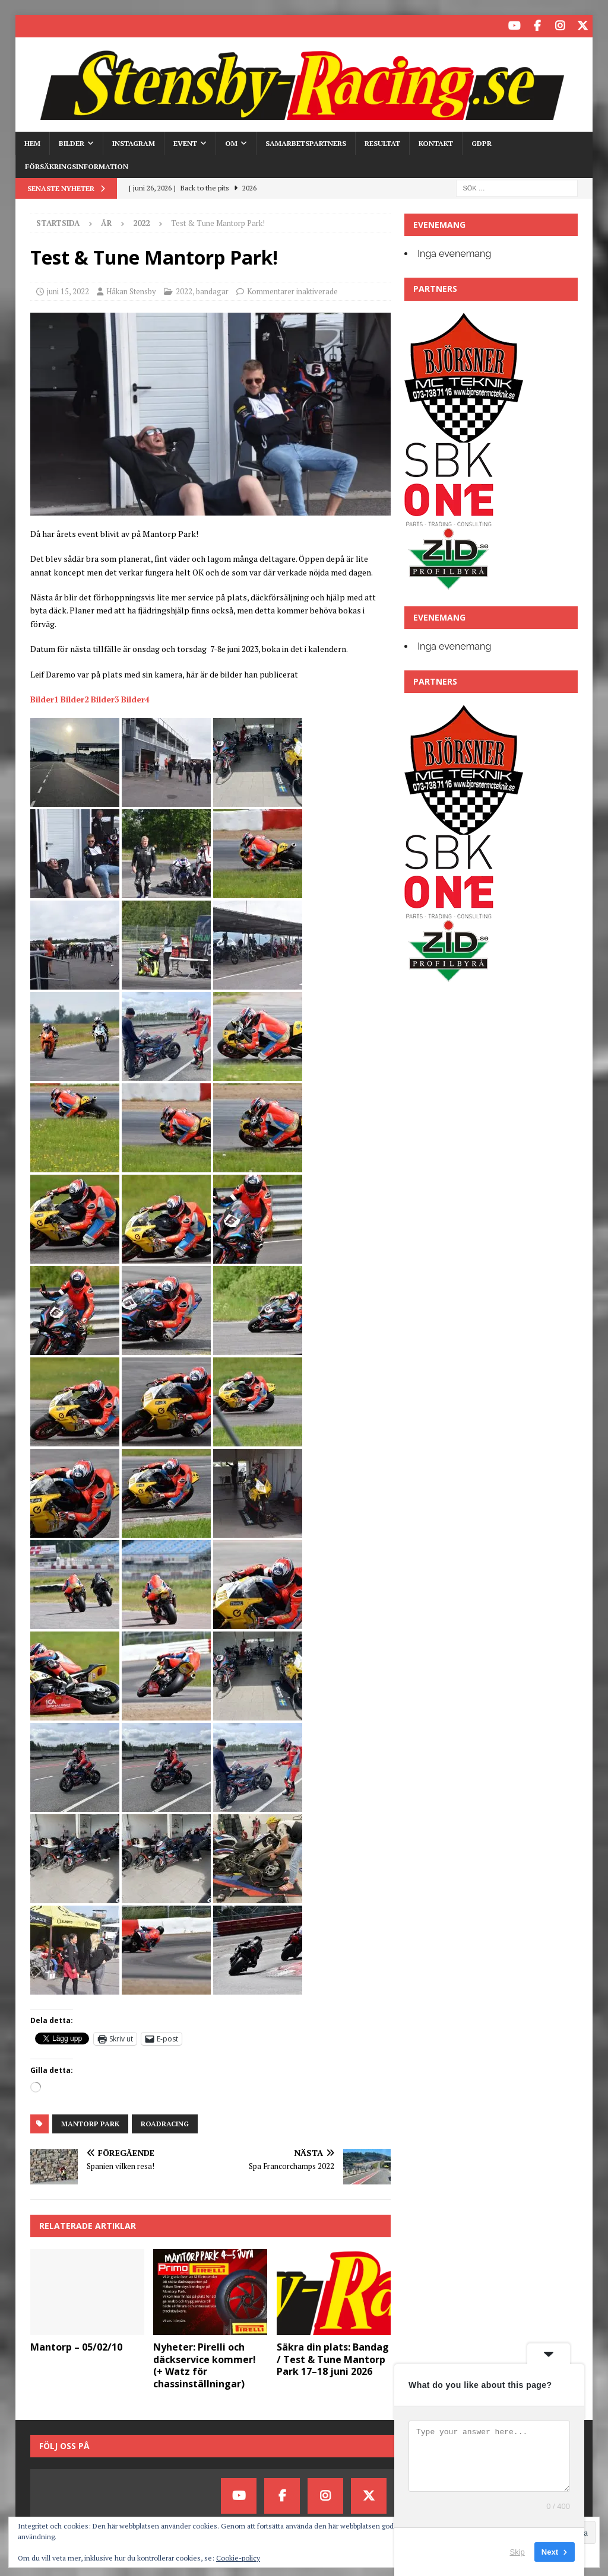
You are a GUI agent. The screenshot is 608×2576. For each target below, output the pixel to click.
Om (231, 141)
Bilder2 (75, 697)
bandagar (212, 289)
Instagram (133, 141)
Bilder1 (44, 697)
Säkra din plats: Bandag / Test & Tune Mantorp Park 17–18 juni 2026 (333, 2358)
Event (185, 141)
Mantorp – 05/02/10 (76, 2345)
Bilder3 (105, 697)
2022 (184, 289)
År (106, 221)
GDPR (481, 141)
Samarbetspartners (305, 141)
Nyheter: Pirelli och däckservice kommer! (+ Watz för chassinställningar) (204, 2364)
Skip (517, 2552)
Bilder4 (135, 697)
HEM (32, 141)
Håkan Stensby (131, 289)
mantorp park (90, 2121)
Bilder (71, 141)
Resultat (382, 141)
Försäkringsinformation (76, 164)
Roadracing (165, 2121)
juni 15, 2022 (68, 289)
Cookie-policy (238, 2557)
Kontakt (436, 141)
